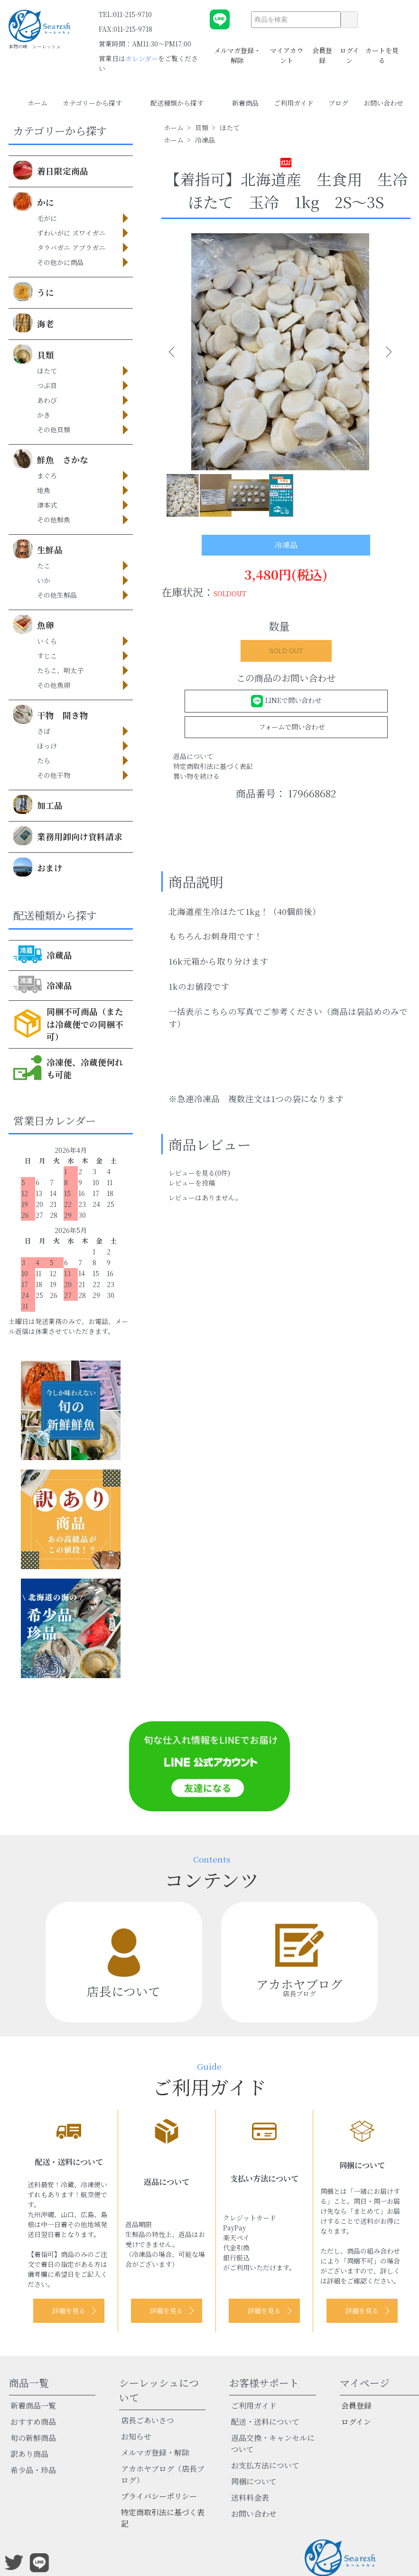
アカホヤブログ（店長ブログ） (163, 2474)
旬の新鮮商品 (33, 2437)
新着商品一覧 (33, 2405)
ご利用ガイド (294, 103)
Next (384, 352)
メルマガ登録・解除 (237, 49)
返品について (193, 756)
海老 (33, 322)
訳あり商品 (29, 2453)
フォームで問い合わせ (286, 726)
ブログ (338, 103)
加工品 (38, 804)
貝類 (33, 354)
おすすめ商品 (33, 2421)
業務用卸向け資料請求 (67, 835)
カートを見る (382, 49)
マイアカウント (286, 49)
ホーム (37, 103)
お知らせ (136, 2436)
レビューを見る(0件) (199, 1173)
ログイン (349, 49)
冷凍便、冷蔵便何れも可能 (68, 1067)
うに (33, 291)
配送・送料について (265, 2421)
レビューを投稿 (191, 1183)
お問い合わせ (383, 103)
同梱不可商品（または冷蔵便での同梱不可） (68, 1023)
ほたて (230, 127)
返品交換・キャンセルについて (273, 2443)
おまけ (38, 867)
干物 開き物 (50, 714)
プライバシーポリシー (159, 2496)
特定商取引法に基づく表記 (213, 766)
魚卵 (33, 624)
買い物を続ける (196, 776)
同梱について (254, 2481)
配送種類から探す (183, 103)
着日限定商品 (50, 170)
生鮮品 (38, 548)
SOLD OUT (286, 651)
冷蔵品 (42, 954)
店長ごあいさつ (147, 2420)
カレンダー (141, 58)
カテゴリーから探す (99, 103)
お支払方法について (265, 2465)
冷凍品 (42, 985)
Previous (175, 352)
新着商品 (245, 103)
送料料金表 (250, 2497)
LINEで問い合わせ (286, 700)
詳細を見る (68, 2310)
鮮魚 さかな (50, 458)
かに (33, 201)
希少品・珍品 (33, 2470)
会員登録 (322, 49)
